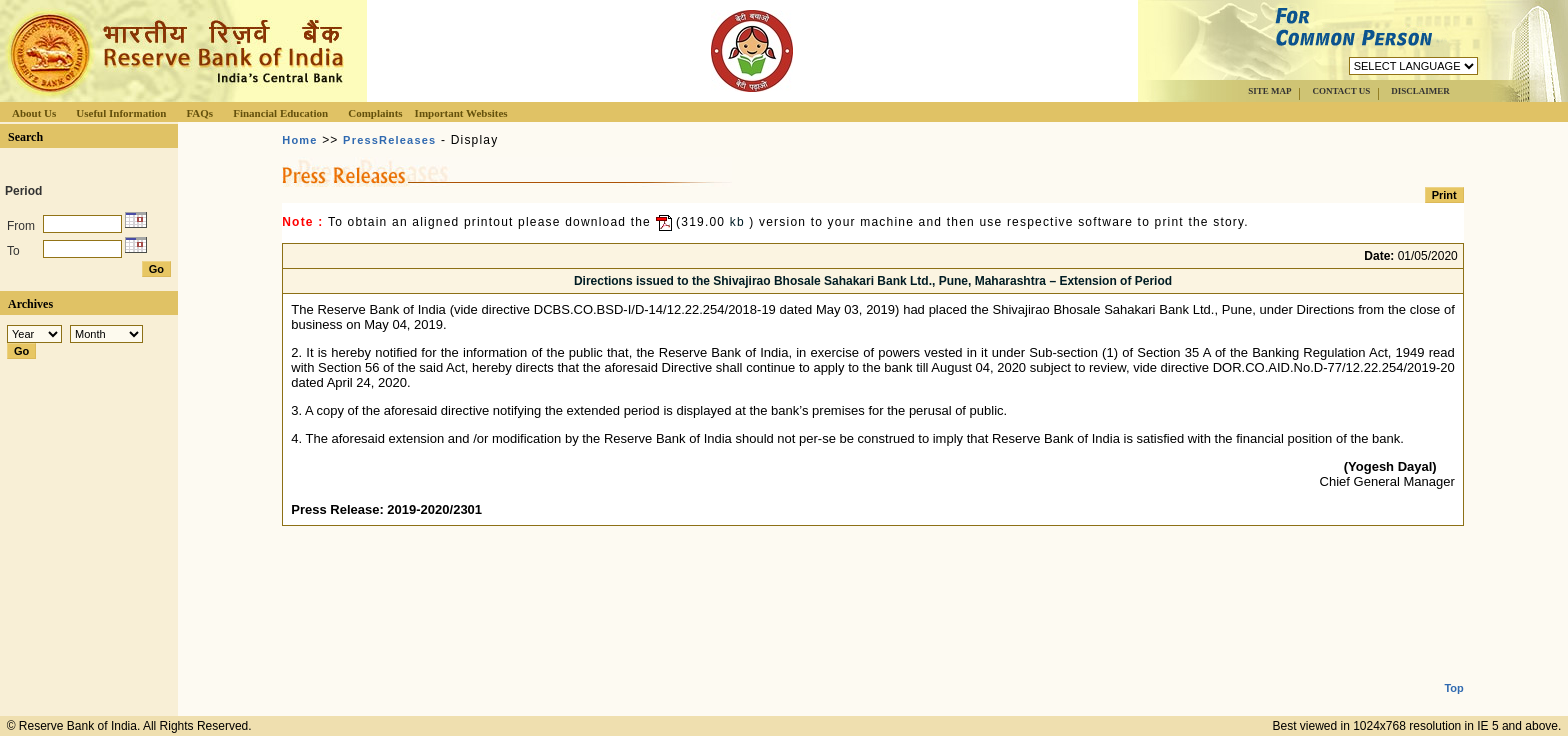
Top (1453, 672)
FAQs (199, 113)
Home (299, 140)
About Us (34, 113)
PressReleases (389, 140)
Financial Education (280, 113)
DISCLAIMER (1420, 91)
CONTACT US (1341, 91)
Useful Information (121, 113)
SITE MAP (1269, 91)
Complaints (375, 113)
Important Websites (461, 113)
